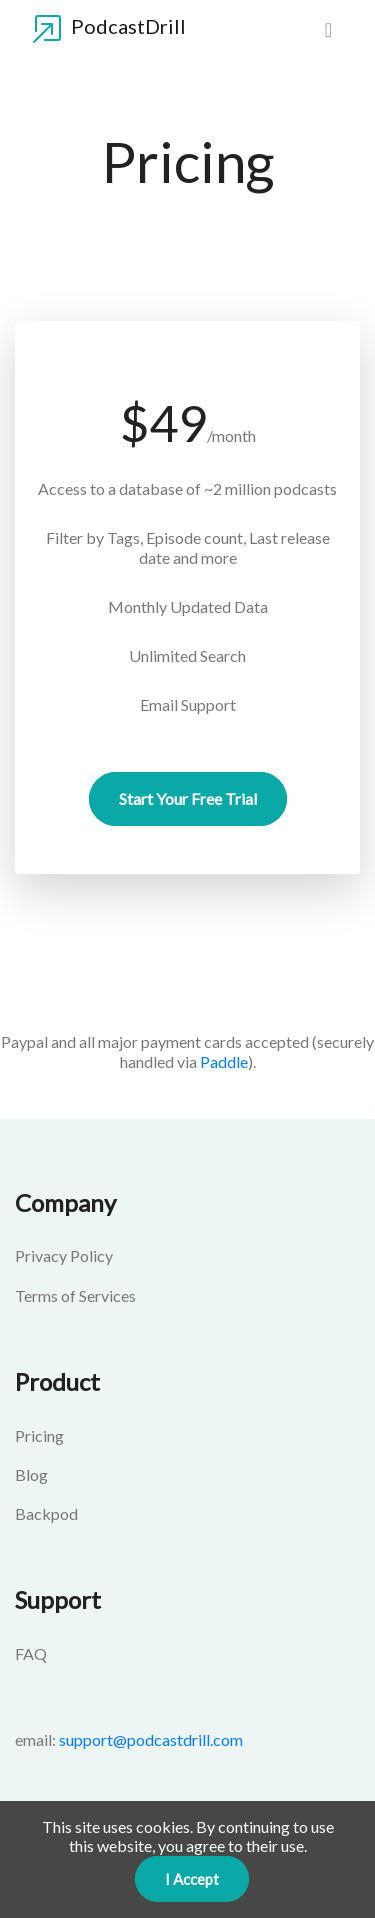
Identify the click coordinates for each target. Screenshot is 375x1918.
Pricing (39, 1435)
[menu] (328, 29)
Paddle (224, 1061)
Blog (31, 1474)
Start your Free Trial (188, 798)
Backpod (46, 1513)
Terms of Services (75, 1295)
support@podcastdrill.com (151, 1739)
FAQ (31, 1653)
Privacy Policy (64, 1255)
